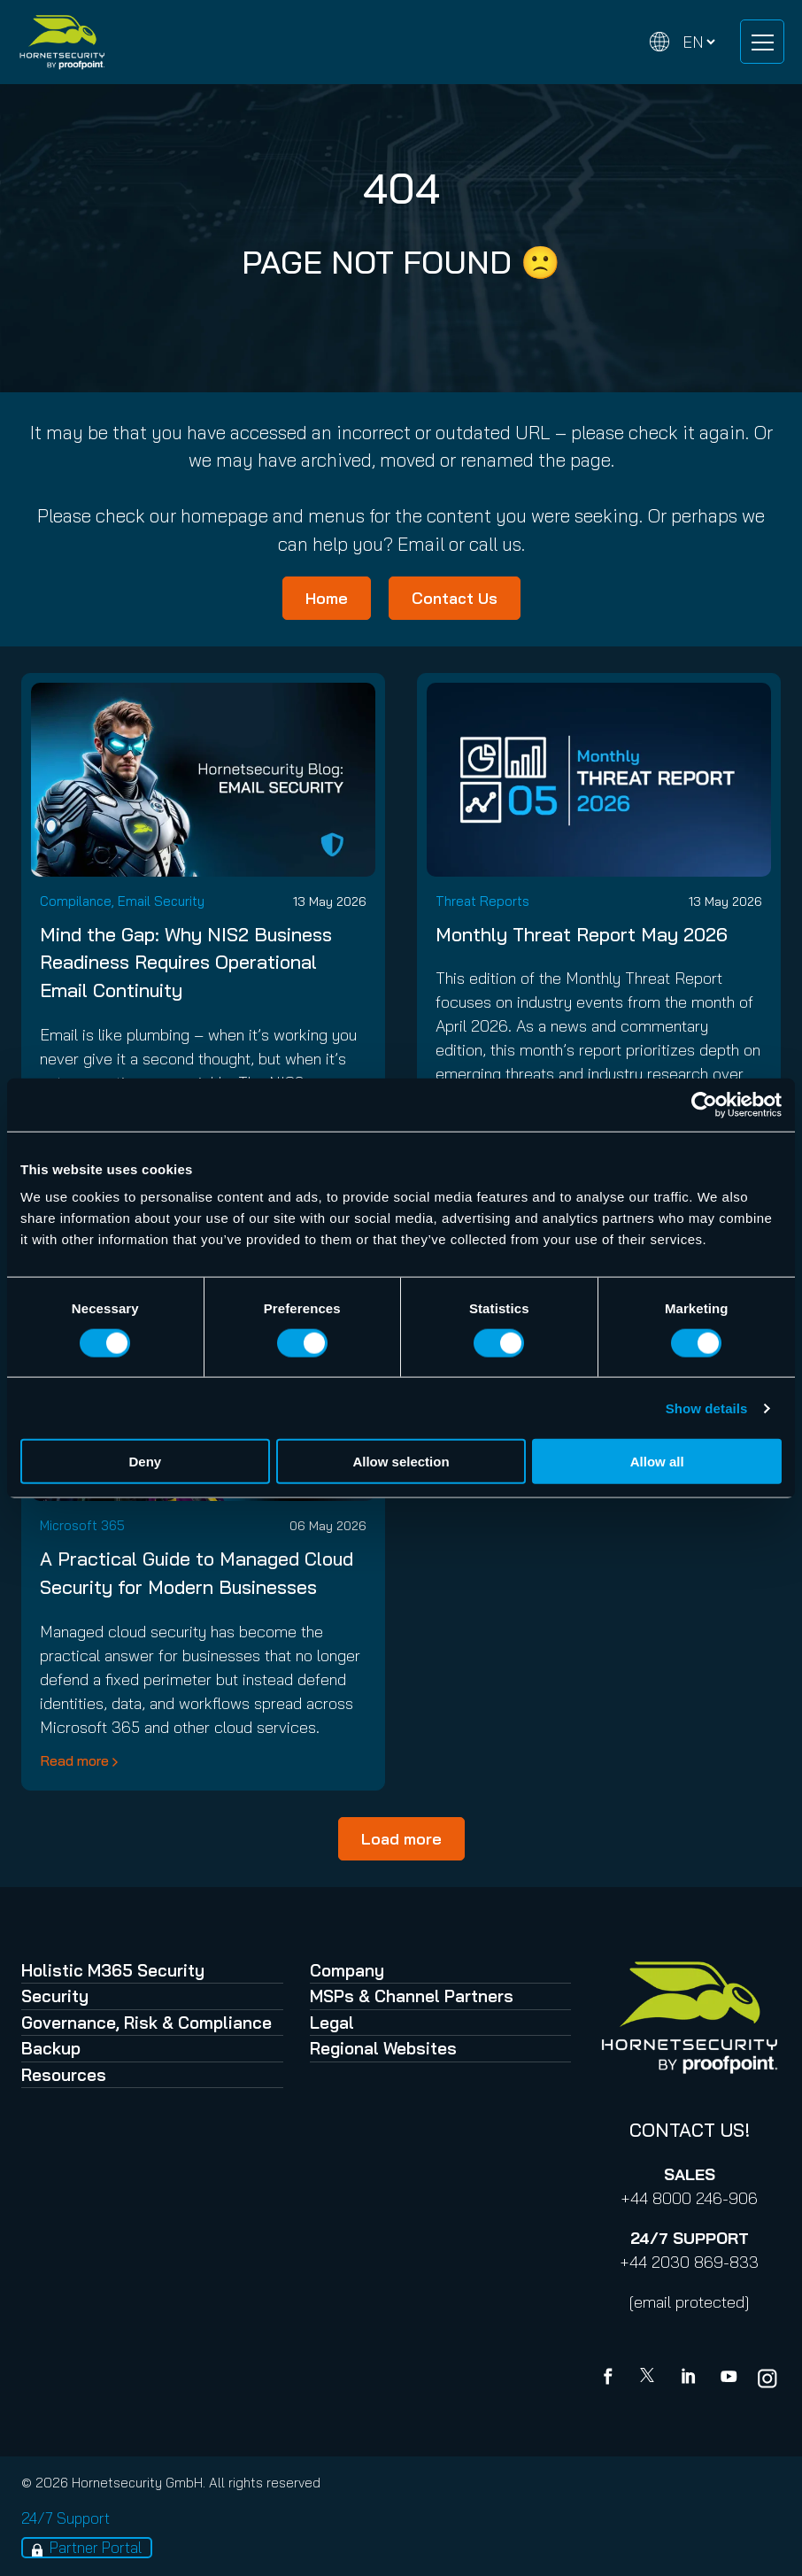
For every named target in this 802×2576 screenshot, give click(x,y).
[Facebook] (611, 2378)
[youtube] (728, 2378)
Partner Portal (96, 2547)
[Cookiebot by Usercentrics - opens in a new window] (704, 1104)
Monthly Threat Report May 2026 (582, 934)
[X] (650, 2378)
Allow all (657, 1461)
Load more (401, 1839)
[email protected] (689, 2302)
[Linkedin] (689, 2378)
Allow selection (400, 1461)
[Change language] (682, 42)
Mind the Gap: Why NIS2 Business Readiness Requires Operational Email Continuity (186, 962)
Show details (707, 1407)
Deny (144, 1461)
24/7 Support (65, 2518)
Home (326, 598)
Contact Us (454, 598)
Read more (74, 1760)
